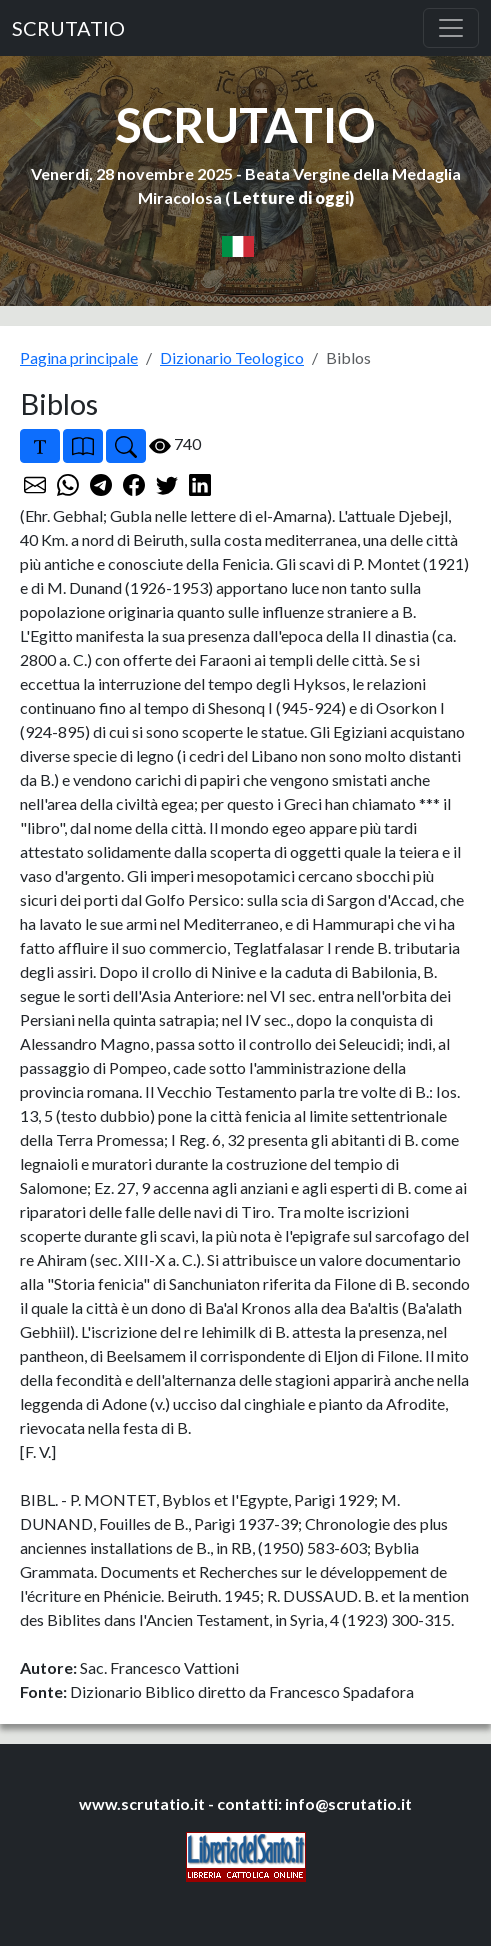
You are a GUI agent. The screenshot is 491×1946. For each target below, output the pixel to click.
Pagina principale (79, 357)
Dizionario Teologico (232, 357)
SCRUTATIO (68, 28)
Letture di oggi (291, 197)
